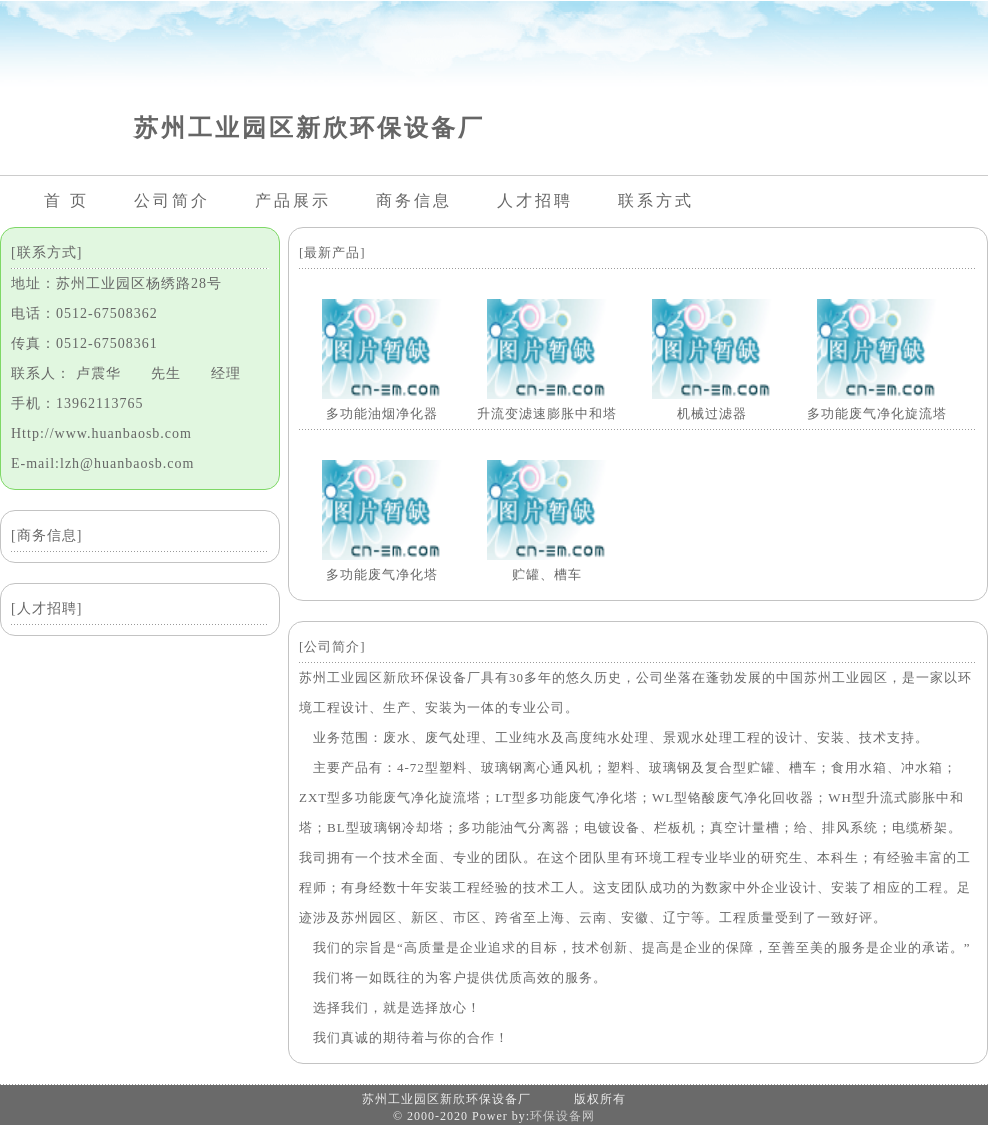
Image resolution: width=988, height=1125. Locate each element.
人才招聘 (535, 200)
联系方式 (656, 200)
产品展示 (293, 200)
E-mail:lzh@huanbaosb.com (102, 463)
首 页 (66, 200)
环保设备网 (562, 1116)
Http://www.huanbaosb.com (101, 433)
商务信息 (414, 200)
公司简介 (172, 200)
